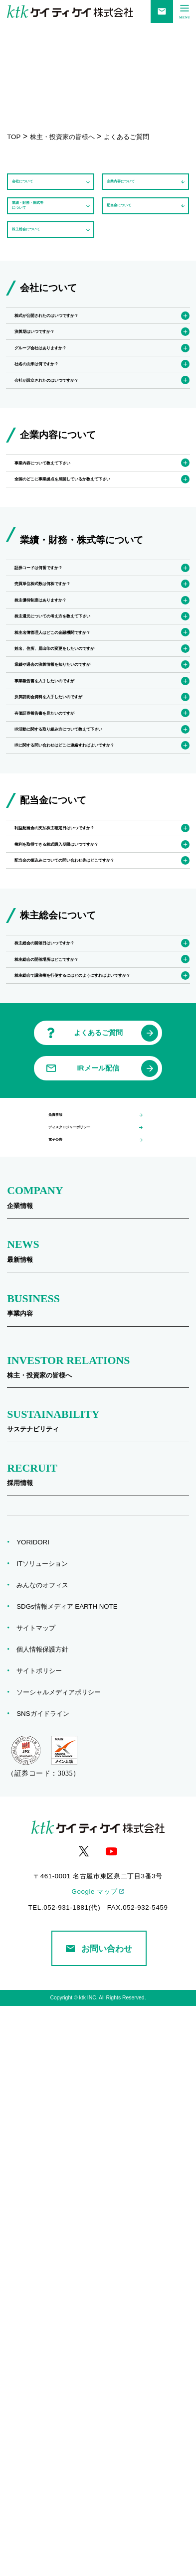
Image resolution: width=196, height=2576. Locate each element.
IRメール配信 (98, 1606)
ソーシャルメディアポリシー (62, 2262)
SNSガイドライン (46, 2283)
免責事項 (61, 1658)
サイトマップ (39, 2198)
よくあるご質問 (98, 1571)
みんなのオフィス (45, 2155)
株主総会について (41, 266)
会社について (34, 188)
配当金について (132, 227)
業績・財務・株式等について (44, 227)
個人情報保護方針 (45, 2219)
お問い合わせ (99, 2518)
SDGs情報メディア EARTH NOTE (70, 2176)
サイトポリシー (42, 2241)
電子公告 (61, 1704)
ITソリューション (45, 2133)
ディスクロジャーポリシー (87, 1681)
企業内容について (136, 188)
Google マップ (94, 2461)
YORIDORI (36, 2112)
